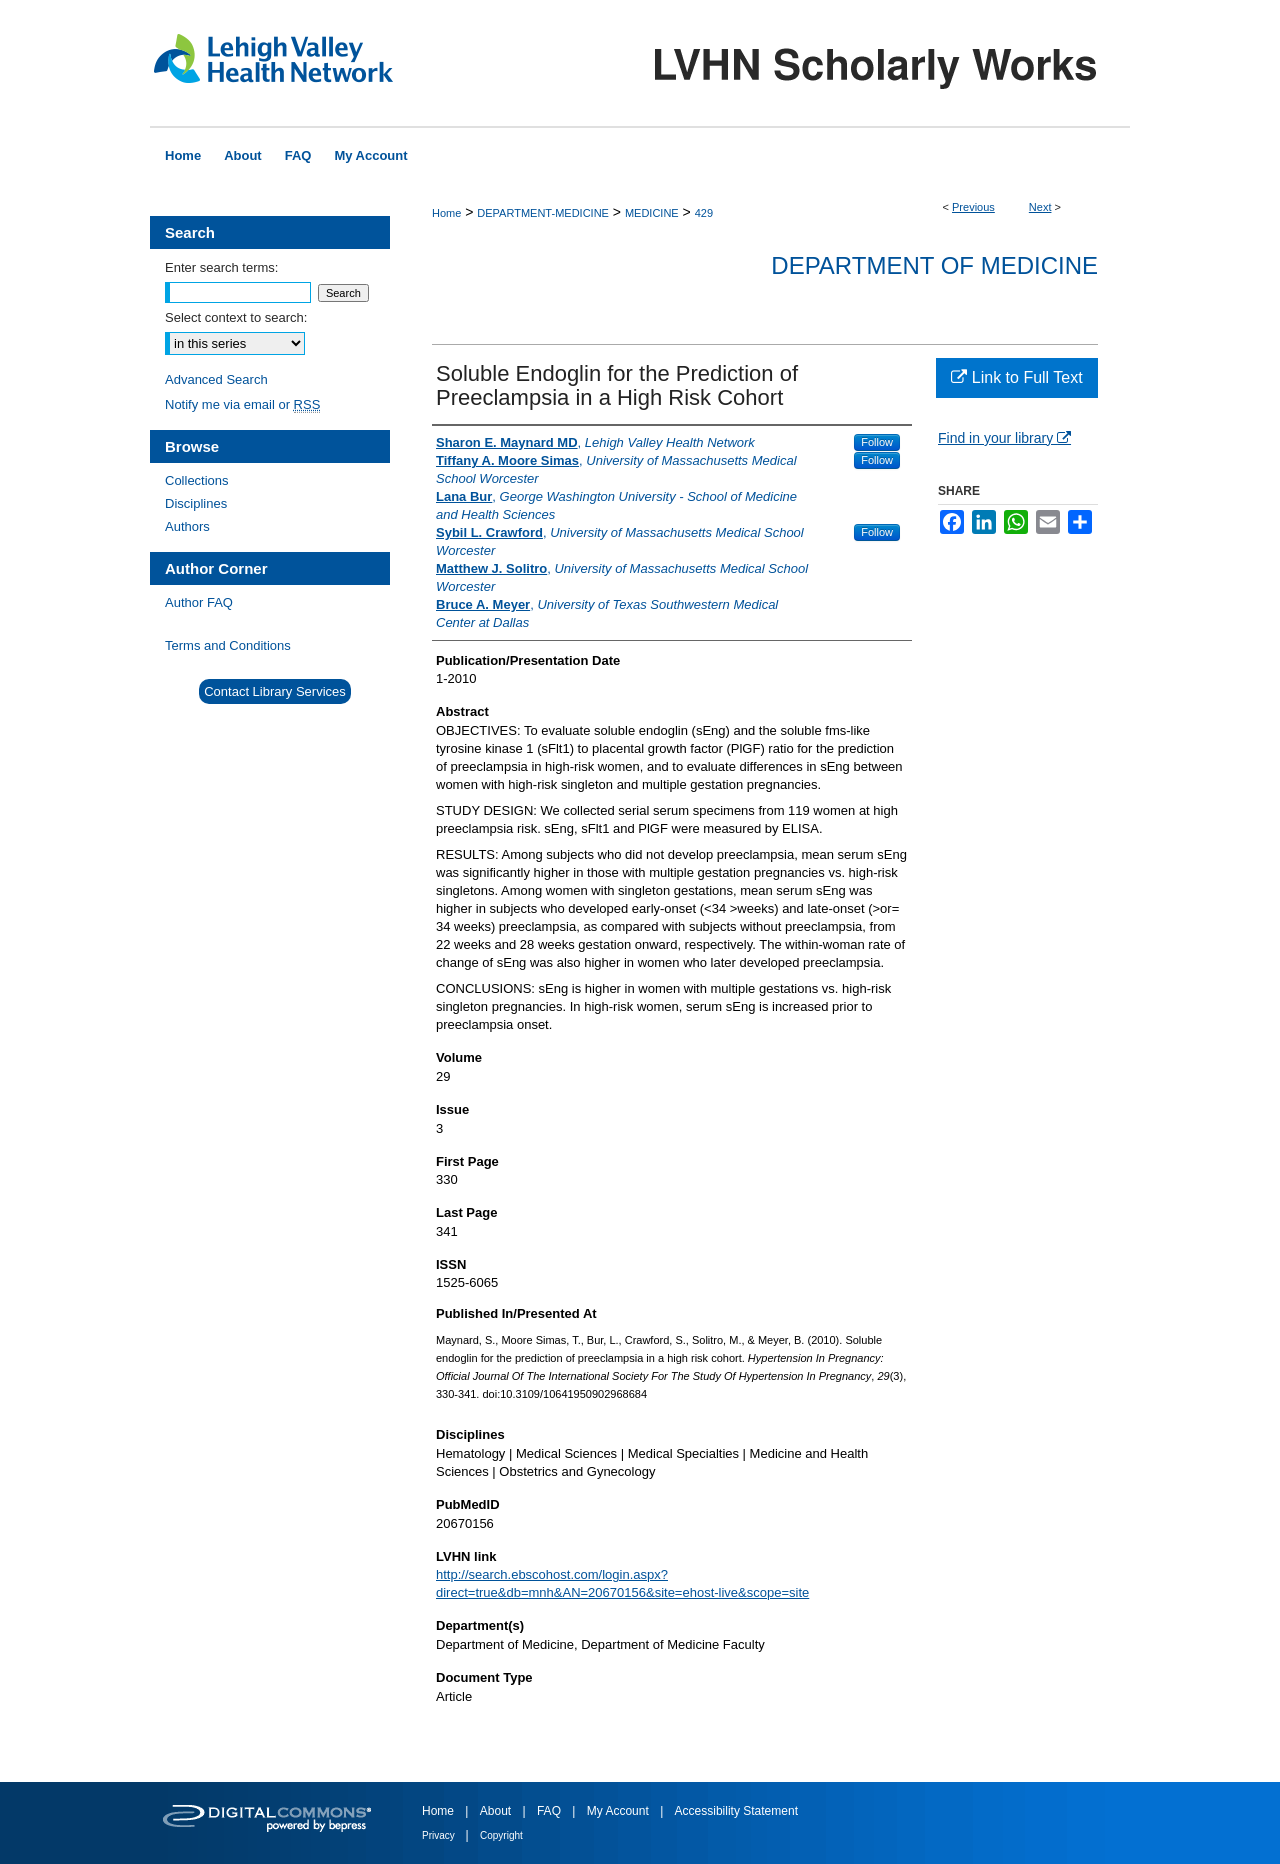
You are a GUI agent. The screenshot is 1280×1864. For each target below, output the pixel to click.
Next (1040, 207)
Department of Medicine (934, 265)
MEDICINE (652, 213)
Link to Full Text (1016, 377)
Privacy (440, 1835)
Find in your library (1004, 438)
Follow (877, 442)
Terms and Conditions (228, 645)
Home (446, 213)
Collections (197, 480)
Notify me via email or (242, 404)
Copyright (501, 1835)
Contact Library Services (275, 691)
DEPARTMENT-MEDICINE (543, 213)
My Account (619, 1811)
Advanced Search (216, 379)
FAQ (550, 1811)
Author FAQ (199, 602)
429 (704, 213)
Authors (187, 526)
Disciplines (196, 503)
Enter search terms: (221, 267)
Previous (973, 207)
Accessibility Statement (736, 1811)
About (497, 1811)
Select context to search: (236, 317)
